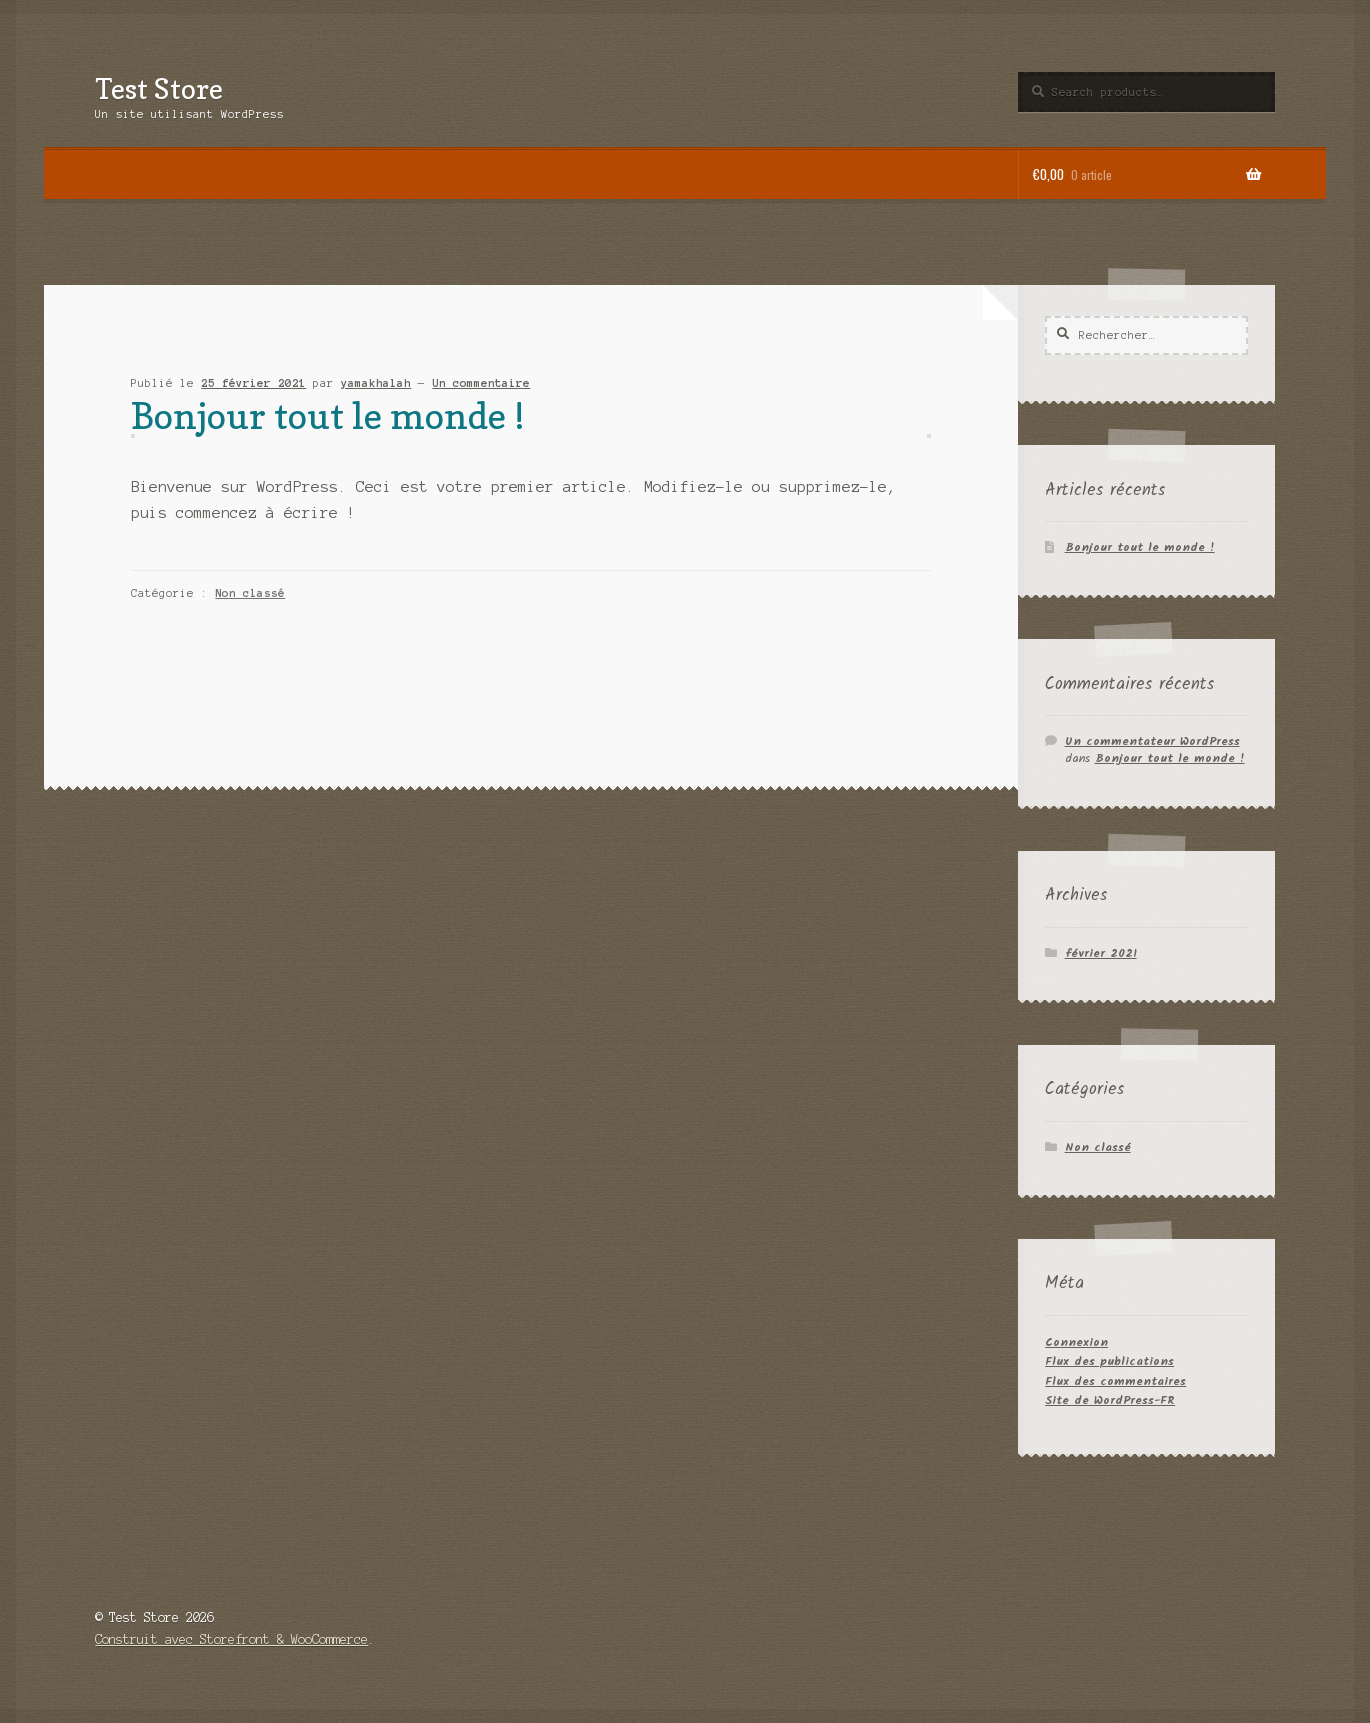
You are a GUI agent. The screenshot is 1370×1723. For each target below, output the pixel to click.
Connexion (1076, 1342)
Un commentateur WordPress (1152, 741)
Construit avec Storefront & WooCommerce (231, 1639)
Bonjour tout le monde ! (328, 415)
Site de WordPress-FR (1110, 1400)
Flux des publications (1109, 1361)
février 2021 (1101, 953)
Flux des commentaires (1115, 1381)
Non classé (250, 593)
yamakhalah (376, 383)
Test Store (159, 88)
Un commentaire (481, 383)
